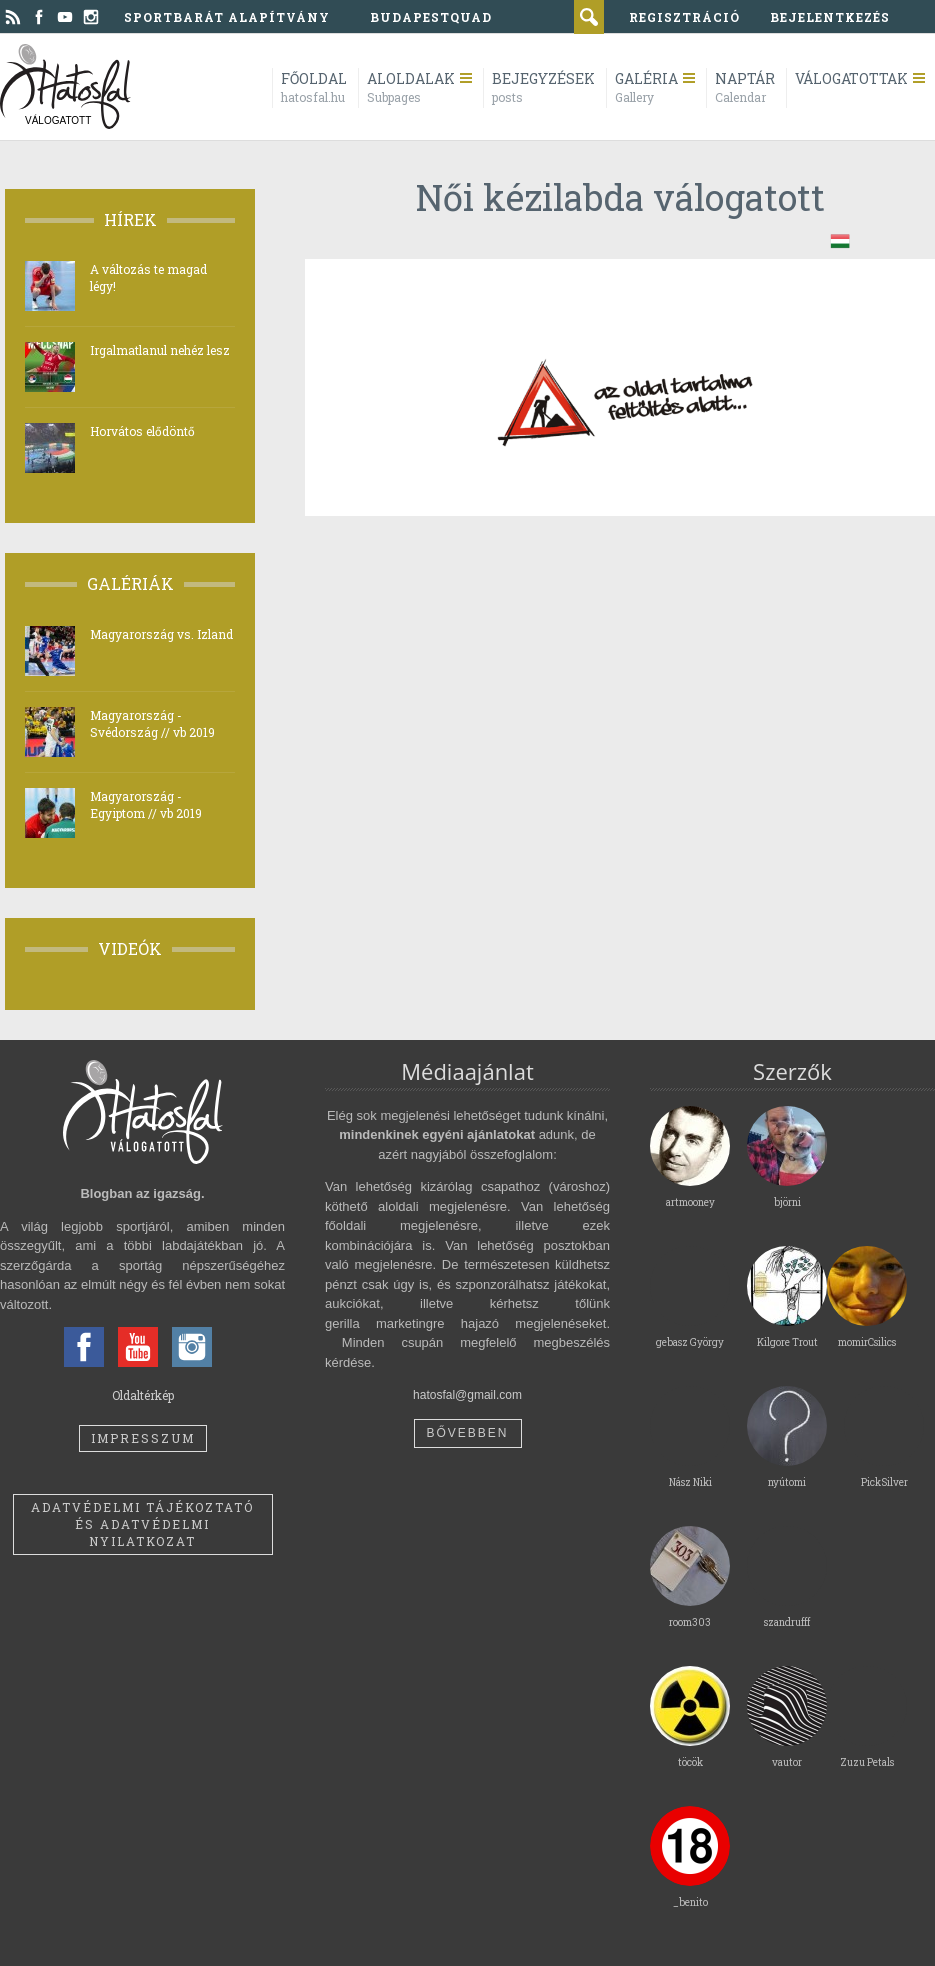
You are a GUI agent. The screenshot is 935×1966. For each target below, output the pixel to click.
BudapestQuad (431, 17)
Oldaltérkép (143, 1395)
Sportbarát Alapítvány (227, 17)
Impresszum (143, 1438)
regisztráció (684, 17)
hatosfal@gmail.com (467, 1395)
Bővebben (467, 1433)
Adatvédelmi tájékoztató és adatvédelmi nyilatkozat (142, 1524)
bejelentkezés (830, 17)
